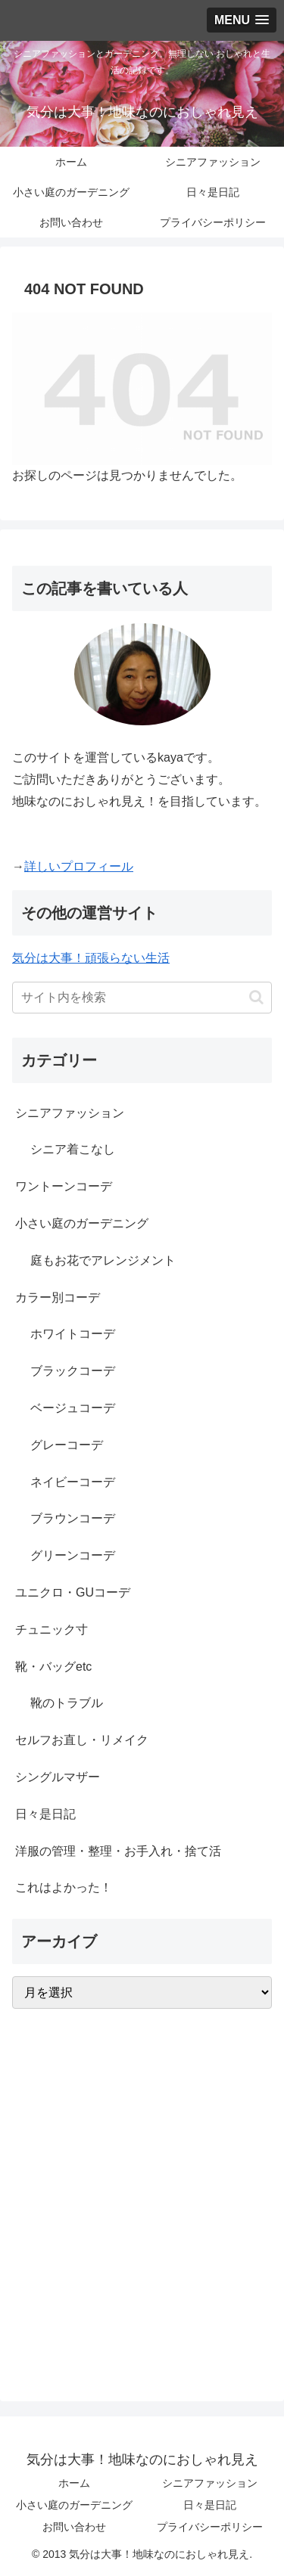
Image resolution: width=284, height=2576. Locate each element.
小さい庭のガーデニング (74, 2505)
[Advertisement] (142, 2203)
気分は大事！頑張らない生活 (91, 957)
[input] (142, 997)
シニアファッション (209, 2483)
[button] (256, 997)
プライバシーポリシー (210, 2527)
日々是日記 (209, 2505)
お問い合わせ (74, 2527)
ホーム (74, 2483)
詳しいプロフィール (78, 866)
